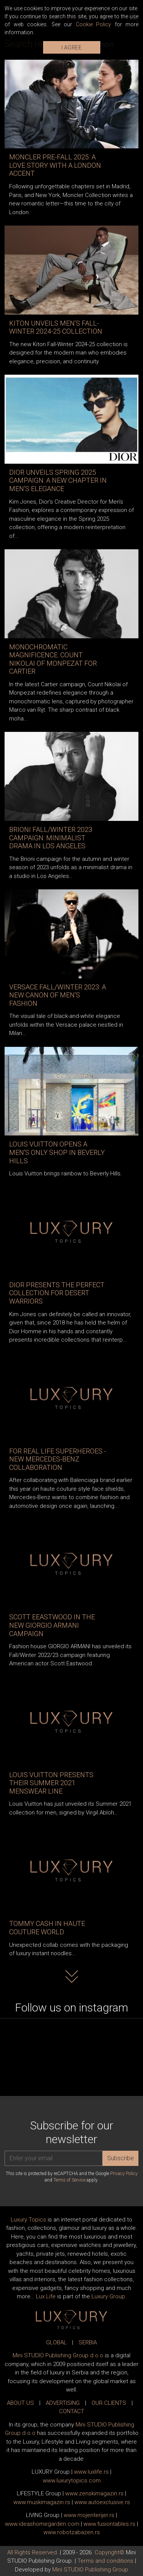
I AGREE (71, 48)
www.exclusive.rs (102, 2502)
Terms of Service (69, 2180)
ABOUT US (20, 2402)
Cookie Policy (93, 24)
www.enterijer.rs (89, 2515)
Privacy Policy (124, 2173)
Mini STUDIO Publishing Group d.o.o (58, 2355)
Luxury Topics (28, 2219)
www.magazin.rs (94, 2493)
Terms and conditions (105, 2560)
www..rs (91, 2471)
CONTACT (71, 2411)
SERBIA (88, 2342)
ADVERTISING (63, 2402)
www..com (72, 2480)
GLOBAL (56, 2342)
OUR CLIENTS (109, 2402)
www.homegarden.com (42, 2523)
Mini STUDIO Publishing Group (90, 2569)
